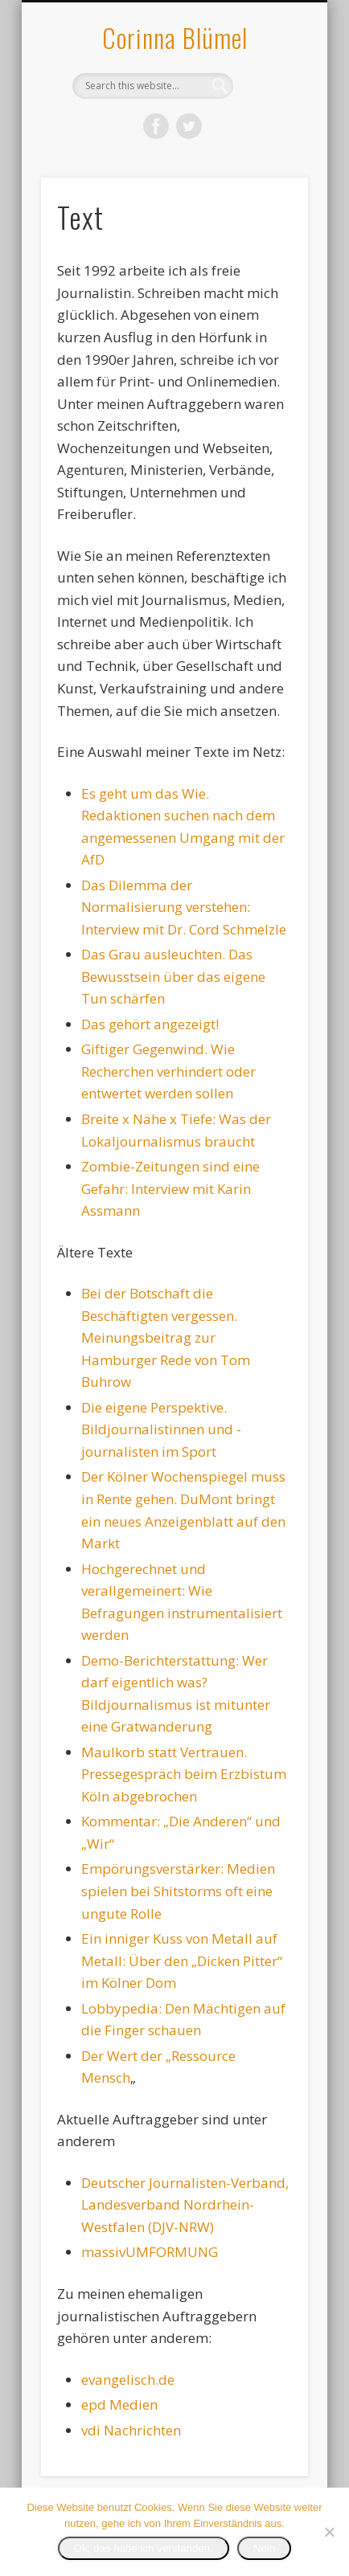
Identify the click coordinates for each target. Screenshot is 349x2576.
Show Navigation (269, 144)
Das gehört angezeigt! (150, 1024)
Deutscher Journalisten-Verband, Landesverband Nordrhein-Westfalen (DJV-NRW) (185, 2204)
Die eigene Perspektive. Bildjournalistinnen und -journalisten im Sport (161, 1429)
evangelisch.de (127, 2379)
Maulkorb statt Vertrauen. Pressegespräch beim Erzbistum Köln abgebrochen (183, 1774)
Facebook (156, 126)
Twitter (189, 126)
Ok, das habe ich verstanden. (143, 2548)
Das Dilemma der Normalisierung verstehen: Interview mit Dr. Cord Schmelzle (183, 907)
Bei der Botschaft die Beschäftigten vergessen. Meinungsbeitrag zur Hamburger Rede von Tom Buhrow (165, 1337)
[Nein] (329, 2532)
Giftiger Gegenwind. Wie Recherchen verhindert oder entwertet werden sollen (168, 1071)
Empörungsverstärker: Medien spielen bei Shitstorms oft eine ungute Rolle (178, 1890)
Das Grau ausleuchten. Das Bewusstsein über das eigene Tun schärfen (173, 976)
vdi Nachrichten (131, 2430)
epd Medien (119, 2404)
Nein (264, 2548)
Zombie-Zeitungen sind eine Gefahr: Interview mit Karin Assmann (170, 1188)
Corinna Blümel (175, 37)
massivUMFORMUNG (149, 2252)
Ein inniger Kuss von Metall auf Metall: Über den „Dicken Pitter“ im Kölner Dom (181, 1960)
